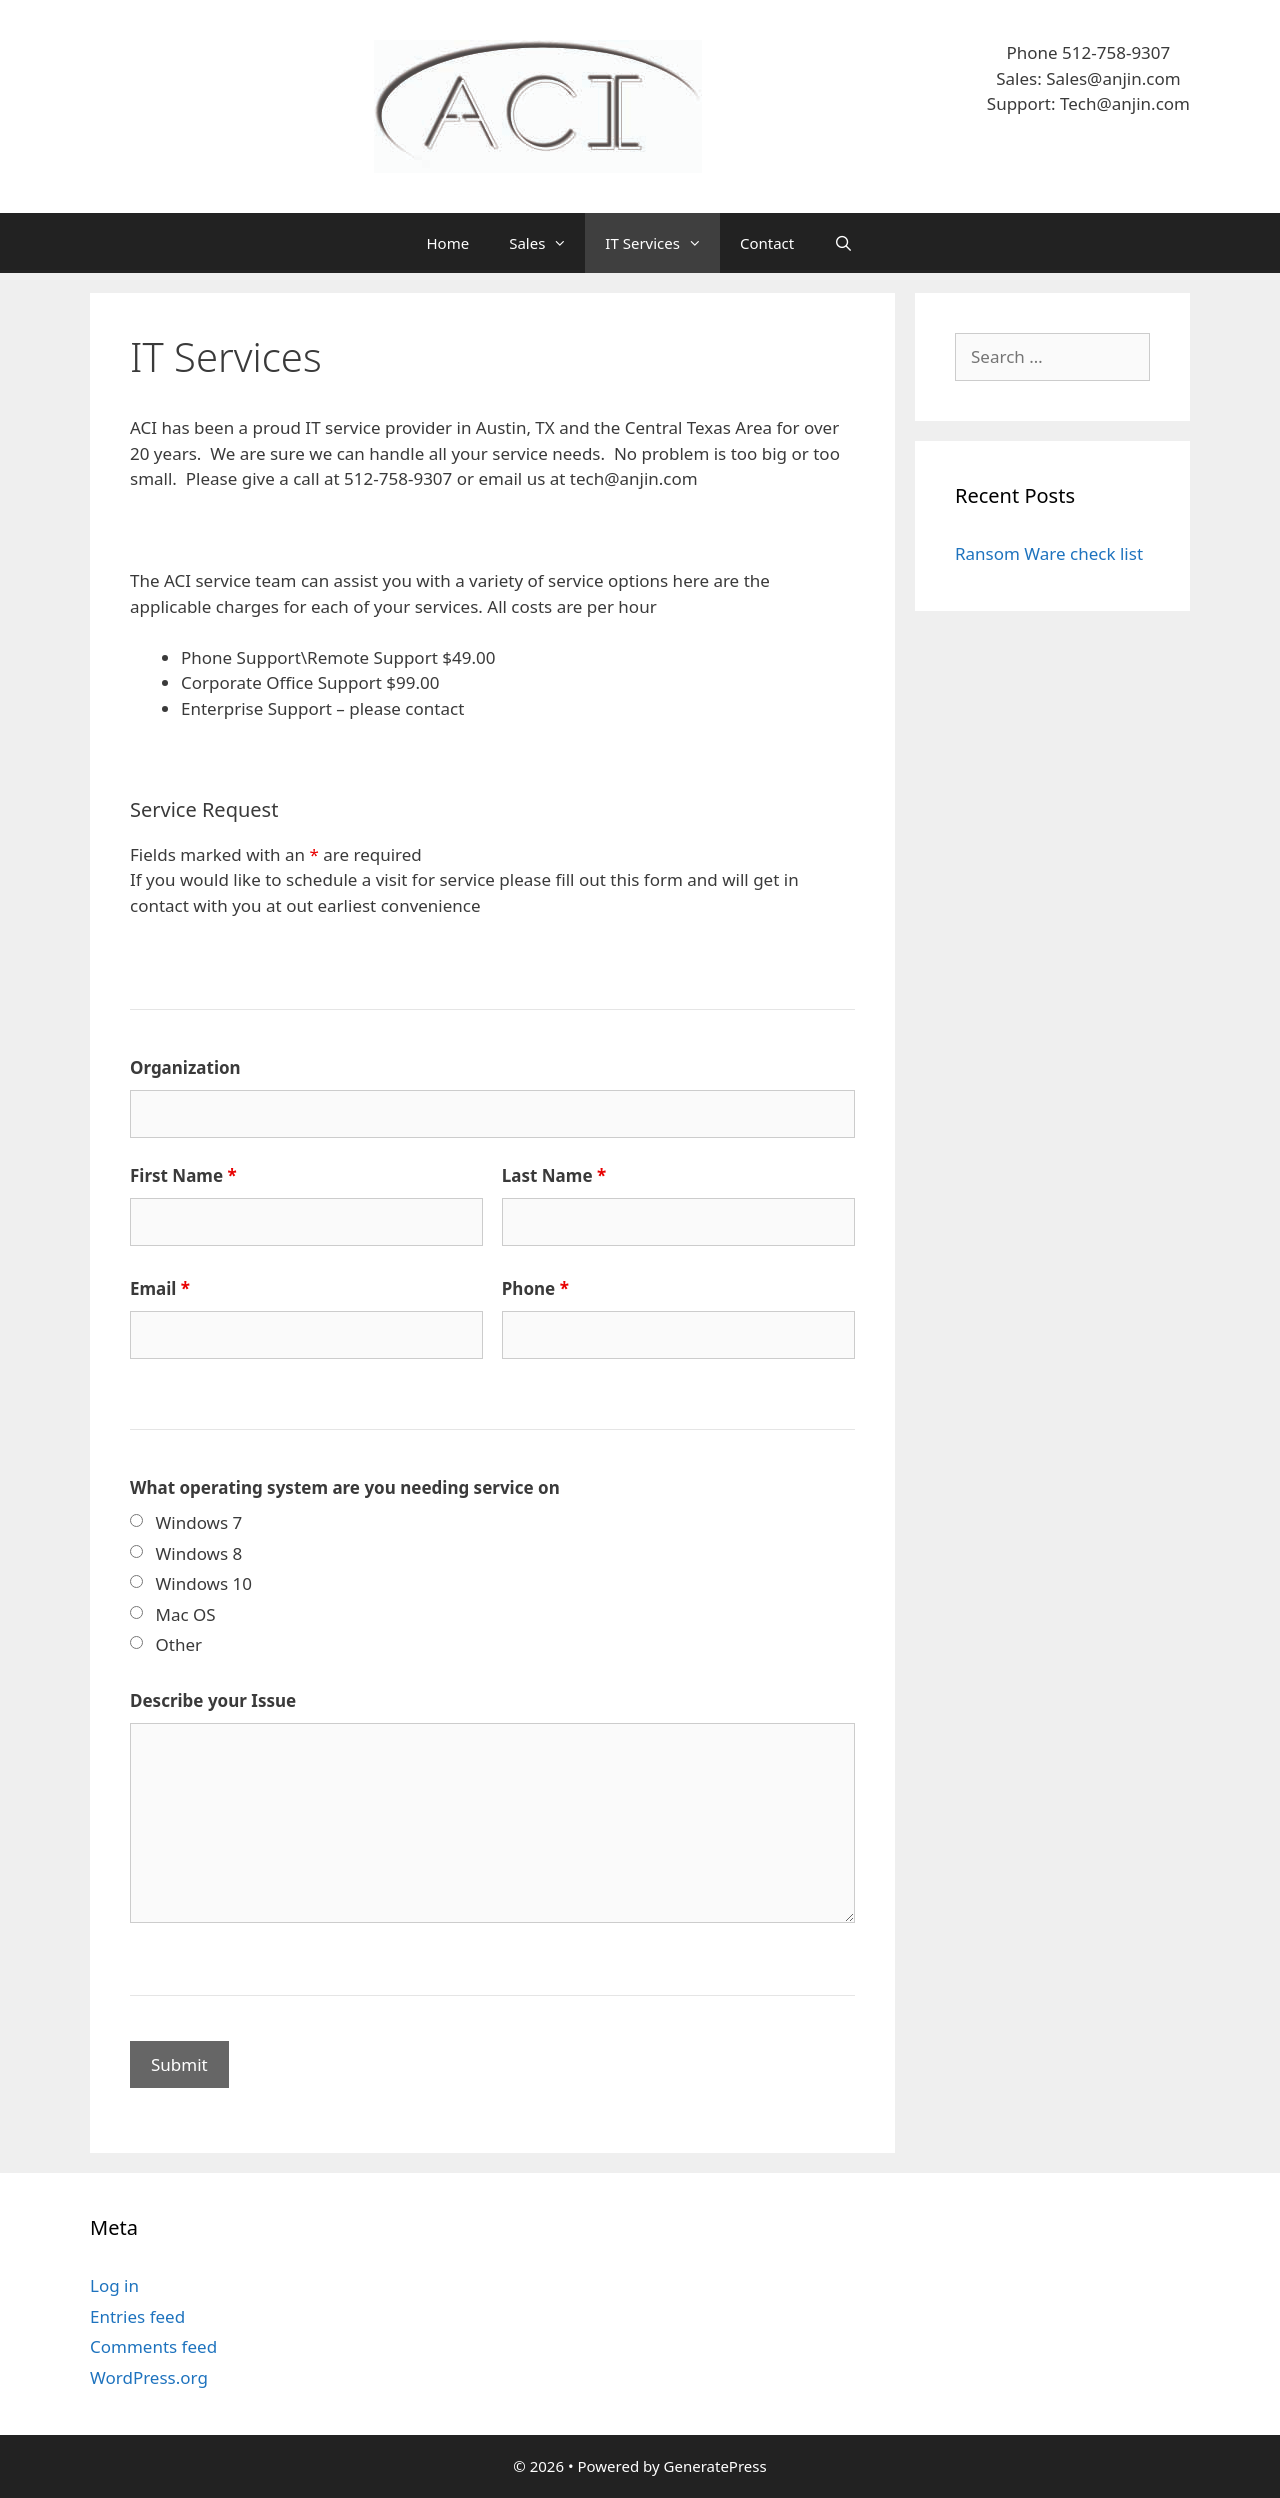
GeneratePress (715, 2466)
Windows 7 (199, 1522)
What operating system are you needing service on (345, 1487)
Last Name (554, 1175)
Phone (535, 1288)
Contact (767, 243)
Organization (185, 1067)
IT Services (662, 243)
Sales (547, 243)
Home (448, 243)
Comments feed (153, 2346)
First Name (183, 1175)
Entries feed (137, 2316)
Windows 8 (199, 1553)
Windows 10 (204, 1583)
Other (179, 1644)
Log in (114, 2285)
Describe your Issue (213, 1700)
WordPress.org (149, 2377)
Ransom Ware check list (1049, 553)
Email (160, 1288)
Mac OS (186, 1614)
